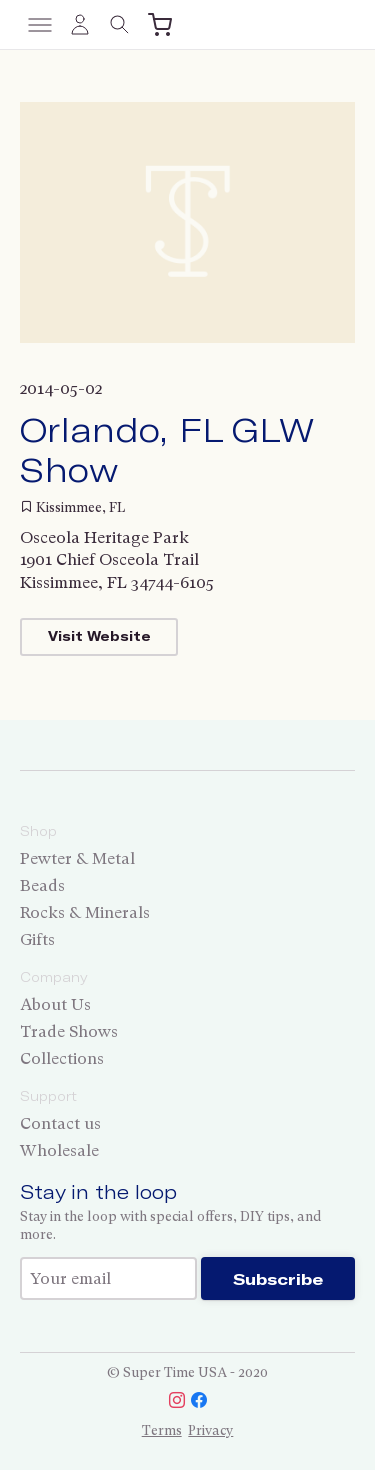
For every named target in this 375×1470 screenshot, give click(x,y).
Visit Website (99, 636)
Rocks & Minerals (85, 912)
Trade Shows (69, 1031)
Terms (162, 1430)
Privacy (210, 1430)
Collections (62, 1058)
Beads (42, 885)
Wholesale (59, 1150)
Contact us (60, 1123)
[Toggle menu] (40, 25)
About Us (55, 1004)
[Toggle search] (120, 25)
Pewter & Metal (77, 858)
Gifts (37, 939)
